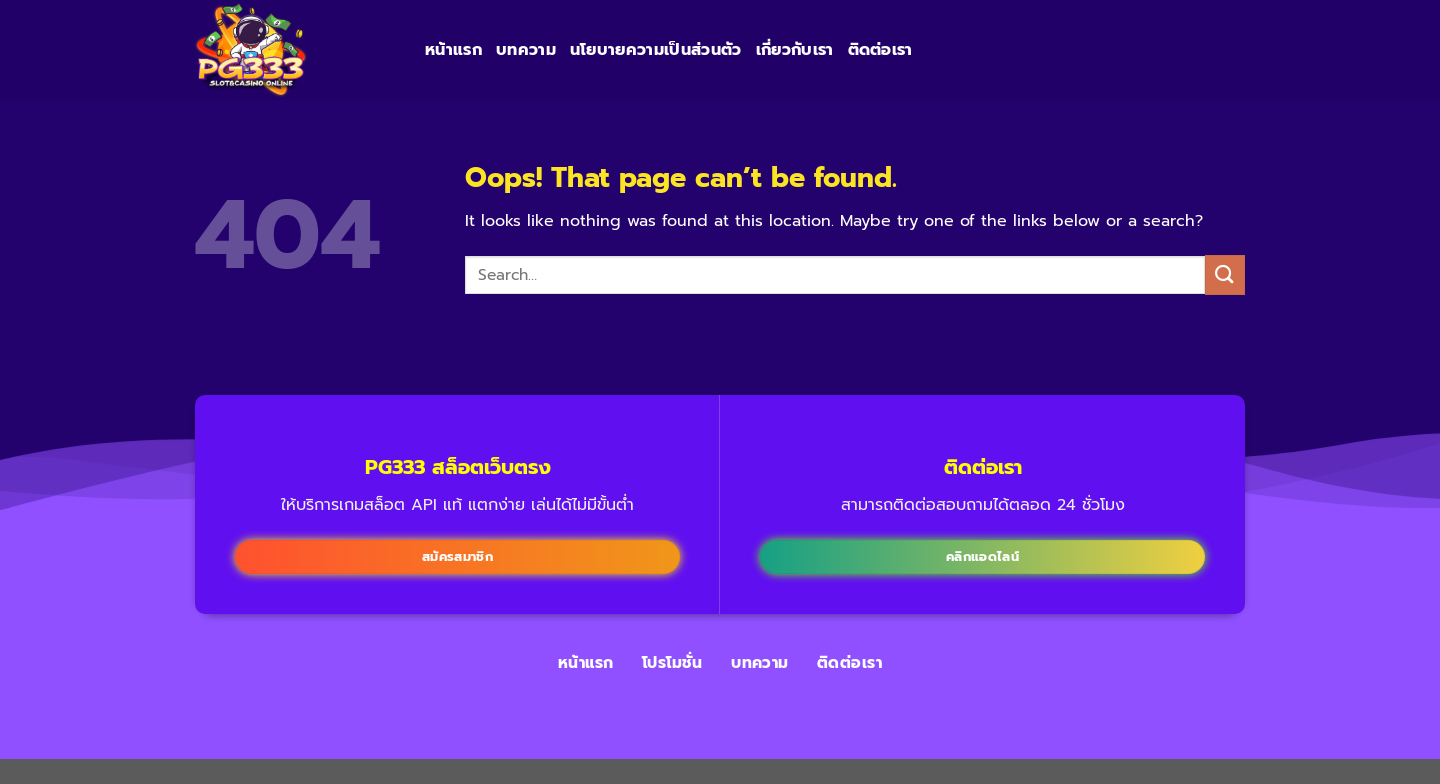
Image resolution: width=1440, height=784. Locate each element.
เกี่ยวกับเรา (795, 50)
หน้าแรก (453, 50)
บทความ (526, 50)
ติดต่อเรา (880, 50)
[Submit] (1225, 274)
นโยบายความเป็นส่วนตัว (656, 50)
